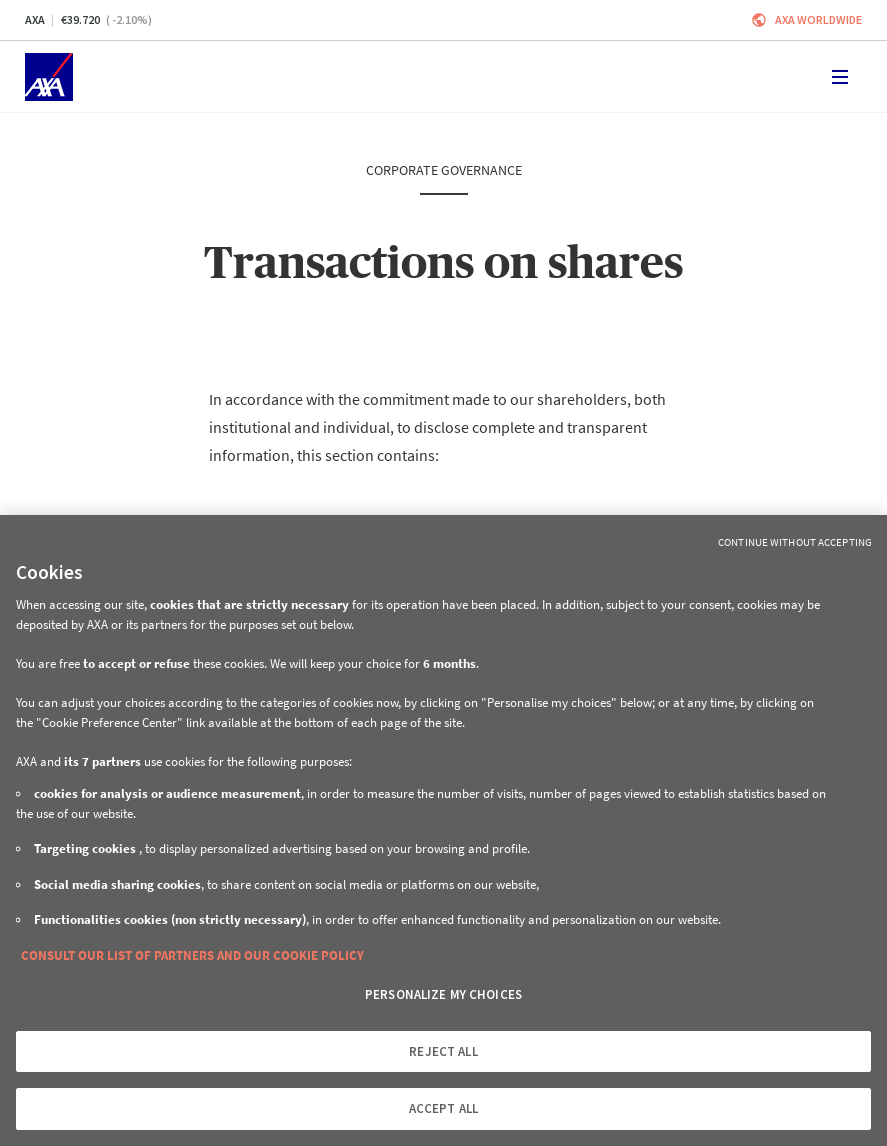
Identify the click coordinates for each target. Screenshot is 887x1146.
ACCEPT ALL (443, 1108)
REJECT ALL (443, 1051)
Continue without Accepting (795, 542)
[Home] (49, 77)
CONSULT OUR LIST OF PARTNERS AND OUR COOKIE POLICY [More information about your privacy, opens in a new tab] (192, 955)
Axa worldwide (818, 19)
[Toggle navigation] (840, 77)
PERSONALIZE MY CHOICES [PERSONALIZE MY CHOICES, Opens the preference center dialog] (443, 994)
